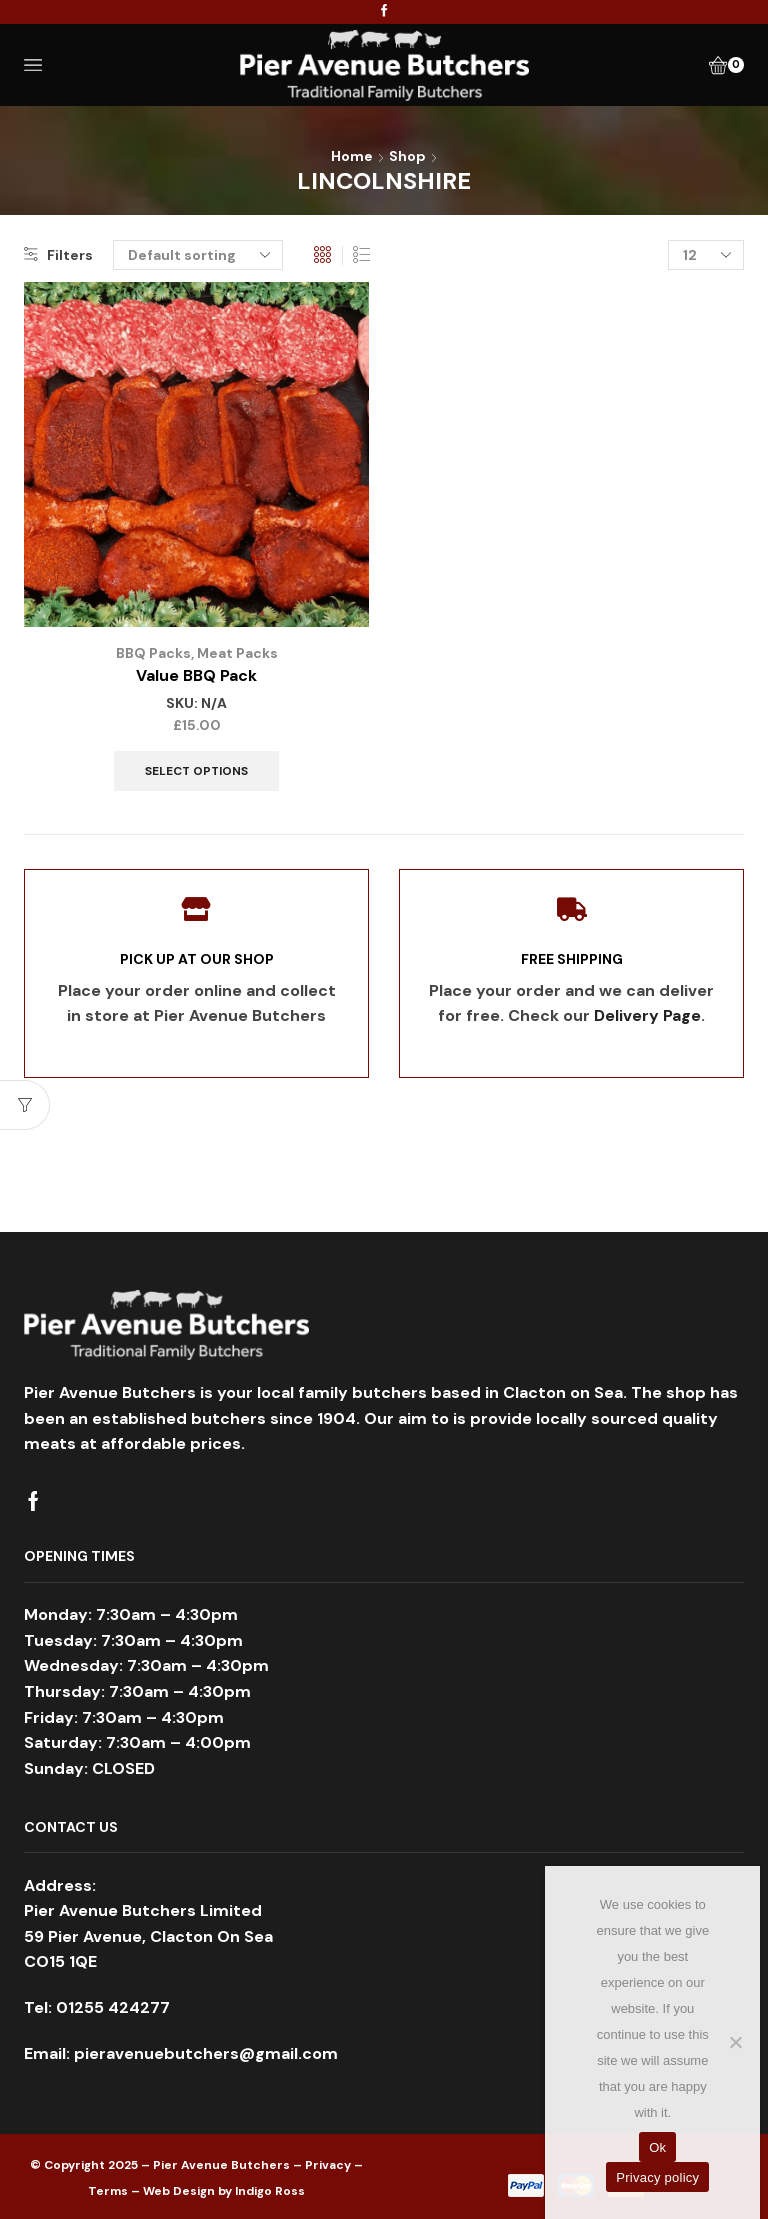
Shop (407, 156)
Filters (58, 255)
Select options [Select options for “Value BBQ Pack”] (196, 770)
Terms (108, 2190)
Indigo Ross (270, 2190)
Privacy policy (657, 2177)
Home (352, 156)
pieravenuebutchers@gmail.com (206, 2052)
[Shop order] (198, 255)
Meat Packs (237, 653)
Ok (657, 2147)
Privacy (328, 2165)
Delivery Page (647, 1015)
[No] (735, 2042)
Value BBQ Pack (196, 675)
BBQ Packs (152, 653)
